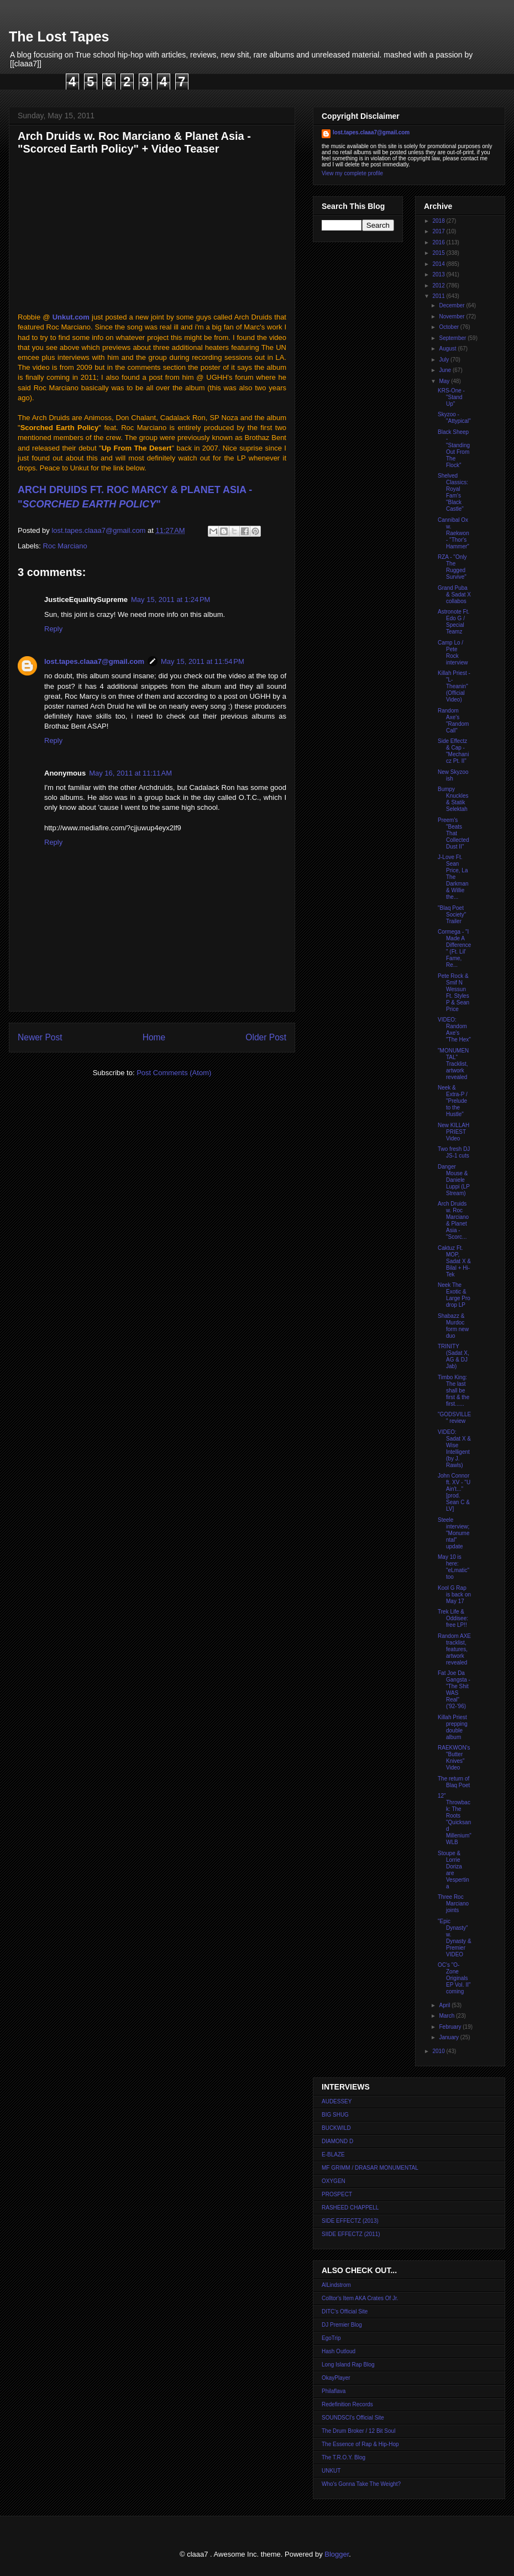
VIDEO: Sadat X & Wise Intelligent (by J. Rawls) (454, 1448)
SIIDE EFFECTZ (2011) (351, 2234)
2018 (439, 221)
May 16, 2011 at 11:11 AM (130, 773)
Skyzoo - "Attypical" (454, 417)
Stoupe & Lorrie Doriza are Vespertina (453, 1869)
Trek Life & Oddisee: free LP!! (453, 1618)
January (449, 2037)
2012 (439, 285)
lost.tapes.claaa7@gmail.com (94, 661)
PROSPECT (337, 2194)
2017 (439, 231)
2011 (439, 296)
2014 (439, 264)
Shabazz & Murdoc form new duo (453, 1326)
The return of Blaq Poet (454, 1782)
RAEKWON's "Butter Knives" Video (454, 1758)
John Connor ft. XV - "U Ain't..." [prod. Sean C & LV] (454, 1492)
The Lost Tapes (59, 36)
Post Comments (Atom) (174, 1073)
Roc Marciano (65, 546)
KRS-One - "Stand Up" (451, 397)
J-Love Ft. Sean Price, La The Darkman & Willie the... (453, 877)
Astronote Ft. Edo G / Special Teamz (453, 622)
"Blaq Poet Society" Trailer (452, 914)
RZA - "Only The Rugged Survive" (452, 567)
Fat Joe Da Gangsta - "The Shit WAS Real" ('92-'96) (454, 1689)
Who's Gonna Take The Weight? (361, 2484)
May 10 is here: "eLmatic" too (453, 1567)
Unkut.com (71, 317)
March (447, 2016)
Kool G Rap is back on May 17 (454, 1594)
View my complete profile (352, 173)
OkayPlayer (336, 2378)
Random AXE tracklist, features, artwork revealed (454, 1649)
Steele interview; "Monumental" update (453, 1533)
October (449, 327)
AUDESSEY (337, 2101)
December (452, 305)
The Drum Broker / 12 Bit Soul (358, 2431)
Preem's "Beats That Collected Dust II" (453, 833)
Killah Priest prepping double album (453, 1727)
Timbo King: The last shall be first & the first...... (453, 1390)
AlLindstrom (336, 2285)
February (451, 2027)
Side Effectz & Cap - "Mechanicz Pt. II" (453, 751)
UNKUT (331, 2471)
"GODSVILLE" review (454, 1417)
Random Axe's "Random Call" (453, 721)
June (445, 370)
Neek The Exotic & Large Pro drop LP (454, 1295)
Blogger (336, 2554)
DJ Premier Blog (342, 2325)
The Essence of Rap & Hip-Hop (360, 2444)
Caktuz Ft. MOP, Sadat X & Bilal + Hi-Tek (454, 1261)
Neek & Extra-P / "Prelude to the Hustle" (453, 1101)
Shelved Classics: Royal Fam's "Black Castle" (453, 492)
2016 (439, 242)
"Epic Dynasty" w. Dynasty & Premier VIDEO (454, 1937)
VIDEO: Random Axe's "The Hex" (454, 1030)
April (445, 2005)
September (453, 338)
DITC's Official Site (345, 2311)
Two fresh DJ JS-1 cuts (454, 1152)
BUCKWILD (336, 2128)
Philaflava (333, 2391)
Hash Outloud (338, 2351)
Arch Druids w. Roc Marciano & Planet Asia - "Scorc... (453, 1220)
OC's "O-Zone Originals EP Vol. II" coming (454, 1978)
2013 (439, 274)
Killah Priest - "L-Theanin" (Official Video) (454, 686)
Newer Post (40, 1037)
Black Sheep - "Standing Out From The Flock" (454, 448)
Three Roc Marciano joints (453, 1903)
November (452, 316)
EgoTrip (331, 2338)
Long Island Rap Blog (348, 2365)
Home (154, 1037)
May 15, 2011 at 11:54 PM (202, 661)
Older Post (265, 1037)
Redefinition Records (347, 2404)
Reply (53, 629)
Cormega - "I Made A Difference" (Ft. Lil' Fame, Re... (454, 948)
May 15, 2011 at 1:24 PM (170, 599)
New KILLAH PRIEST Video (453, 1132)
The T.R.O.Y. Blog (343, 2457)
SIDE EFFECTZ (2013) (350, 2221)
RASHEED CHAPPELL (350, 2208)
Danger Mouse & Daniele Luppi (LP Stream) (454, 1180)
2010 (439, 2051)
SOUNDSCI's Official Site (353, 2418)
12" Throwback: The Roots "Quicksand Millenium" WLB (454, 1819)
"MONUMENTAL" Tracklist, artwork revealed (453, 1064)
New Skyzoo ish (453, 775)
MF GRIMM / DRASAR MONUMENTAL (370, 2168)
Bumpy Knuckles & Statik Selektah (453, 799)
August (448, 348)
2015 (439, 253)
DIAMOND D (337, 2141)
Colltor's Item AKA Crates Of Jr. (360, 2298)
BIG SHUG (335, 2115)
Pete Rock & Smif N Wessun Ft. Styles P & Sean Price (453, 992)
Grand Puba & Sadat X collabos (454, 594)
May (445, 381)
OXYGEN (333, 2181)
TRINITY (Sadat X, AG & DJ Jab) (453, 1356)
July (444, 360)
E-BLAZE (333, 2154)
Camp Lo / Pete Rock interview (453, 653)
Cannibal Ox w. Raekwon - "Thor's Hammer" (453, 533)
